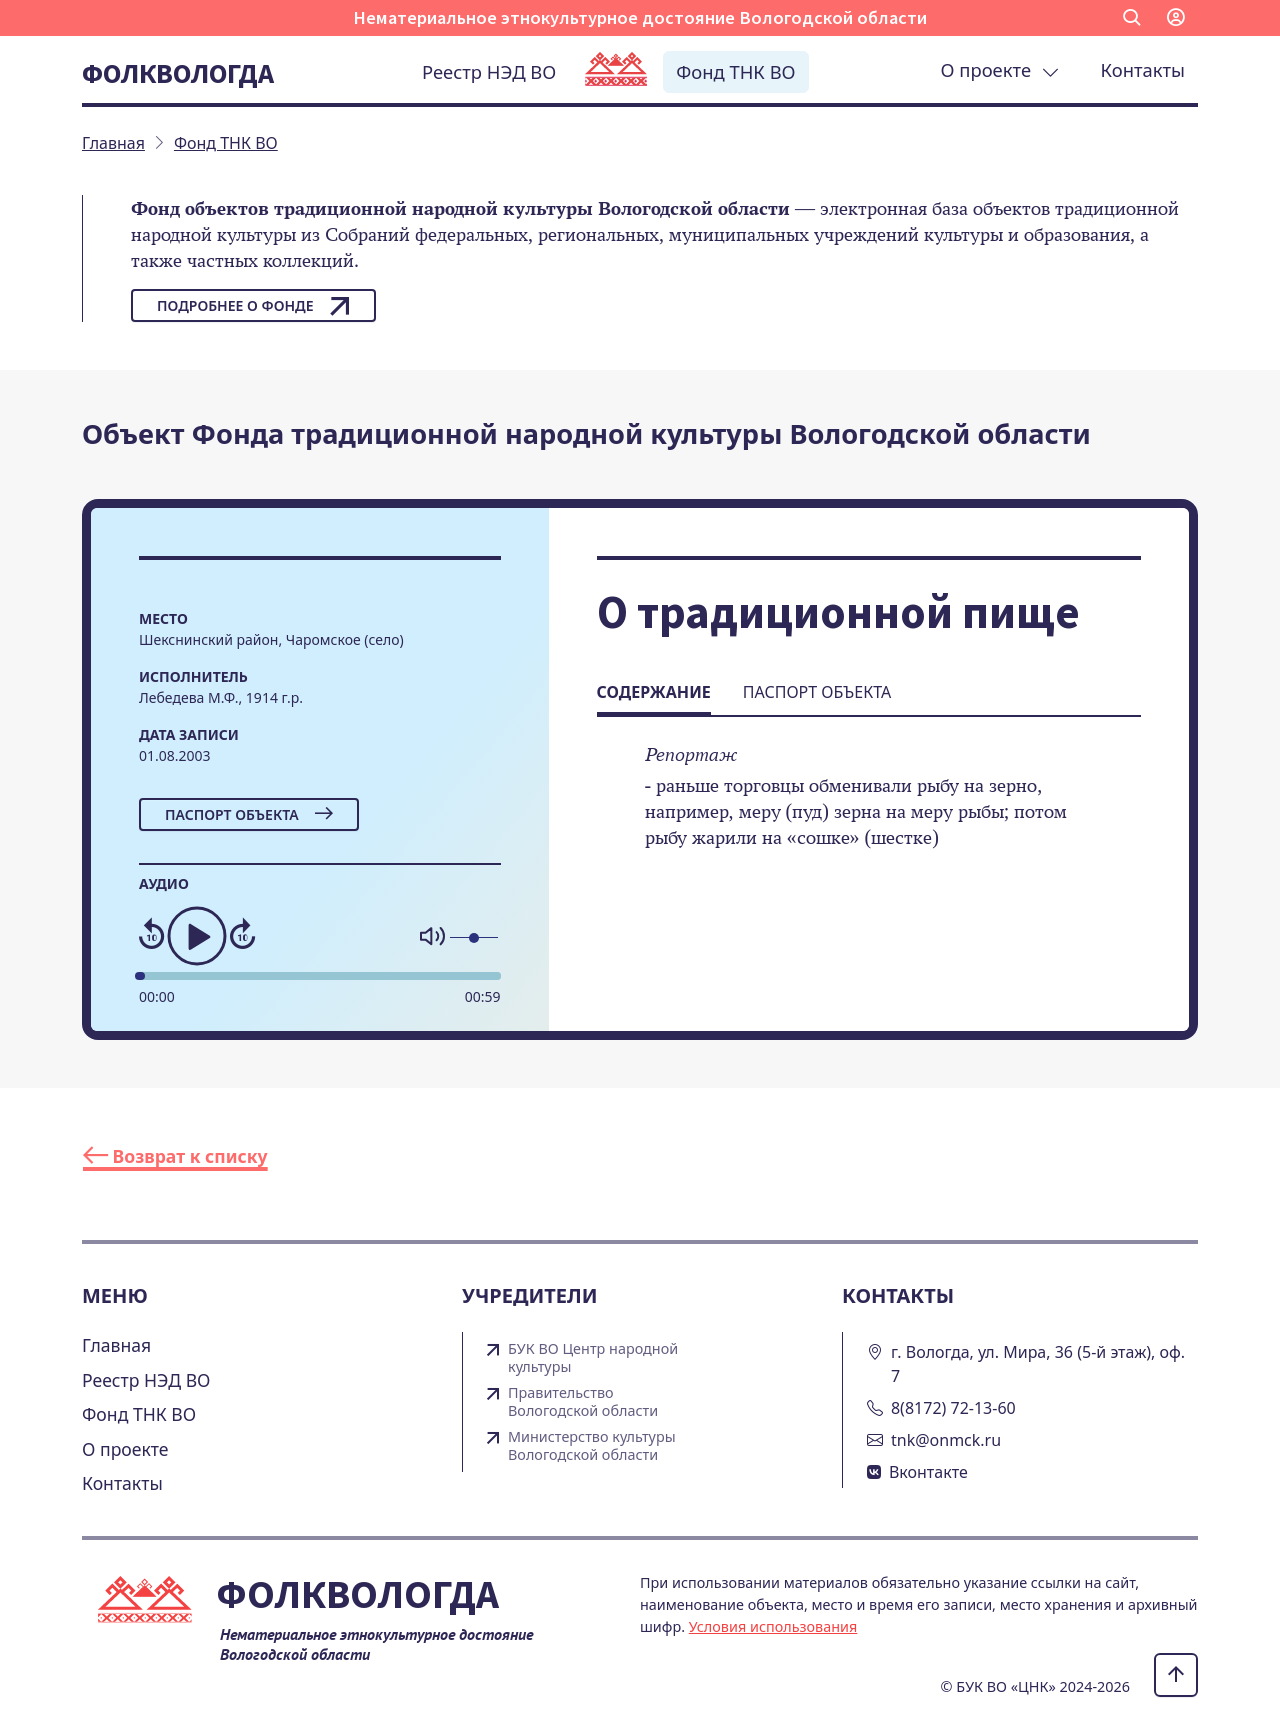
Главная (116, 1345)
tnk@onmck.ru (946, 1440)
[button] (1132, 18)
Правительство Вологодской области (583, 1402)
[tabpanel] (869, 810)
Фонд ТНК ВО (735, 71)
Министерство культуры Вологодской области (592, 1446)
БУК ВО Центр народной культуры (593, 1358)
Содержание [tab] (654, 692)
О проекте (1000, 69)
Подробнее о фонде (253, 306)
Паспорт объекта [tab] (817, 692)
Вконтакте (928, 1472)
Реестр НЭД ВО (489, 71)
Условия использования (773, 1626)
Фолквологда (178, 73)
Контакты (1143, 69)
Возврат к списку (175, 1156)
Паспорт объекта (249, 814)
